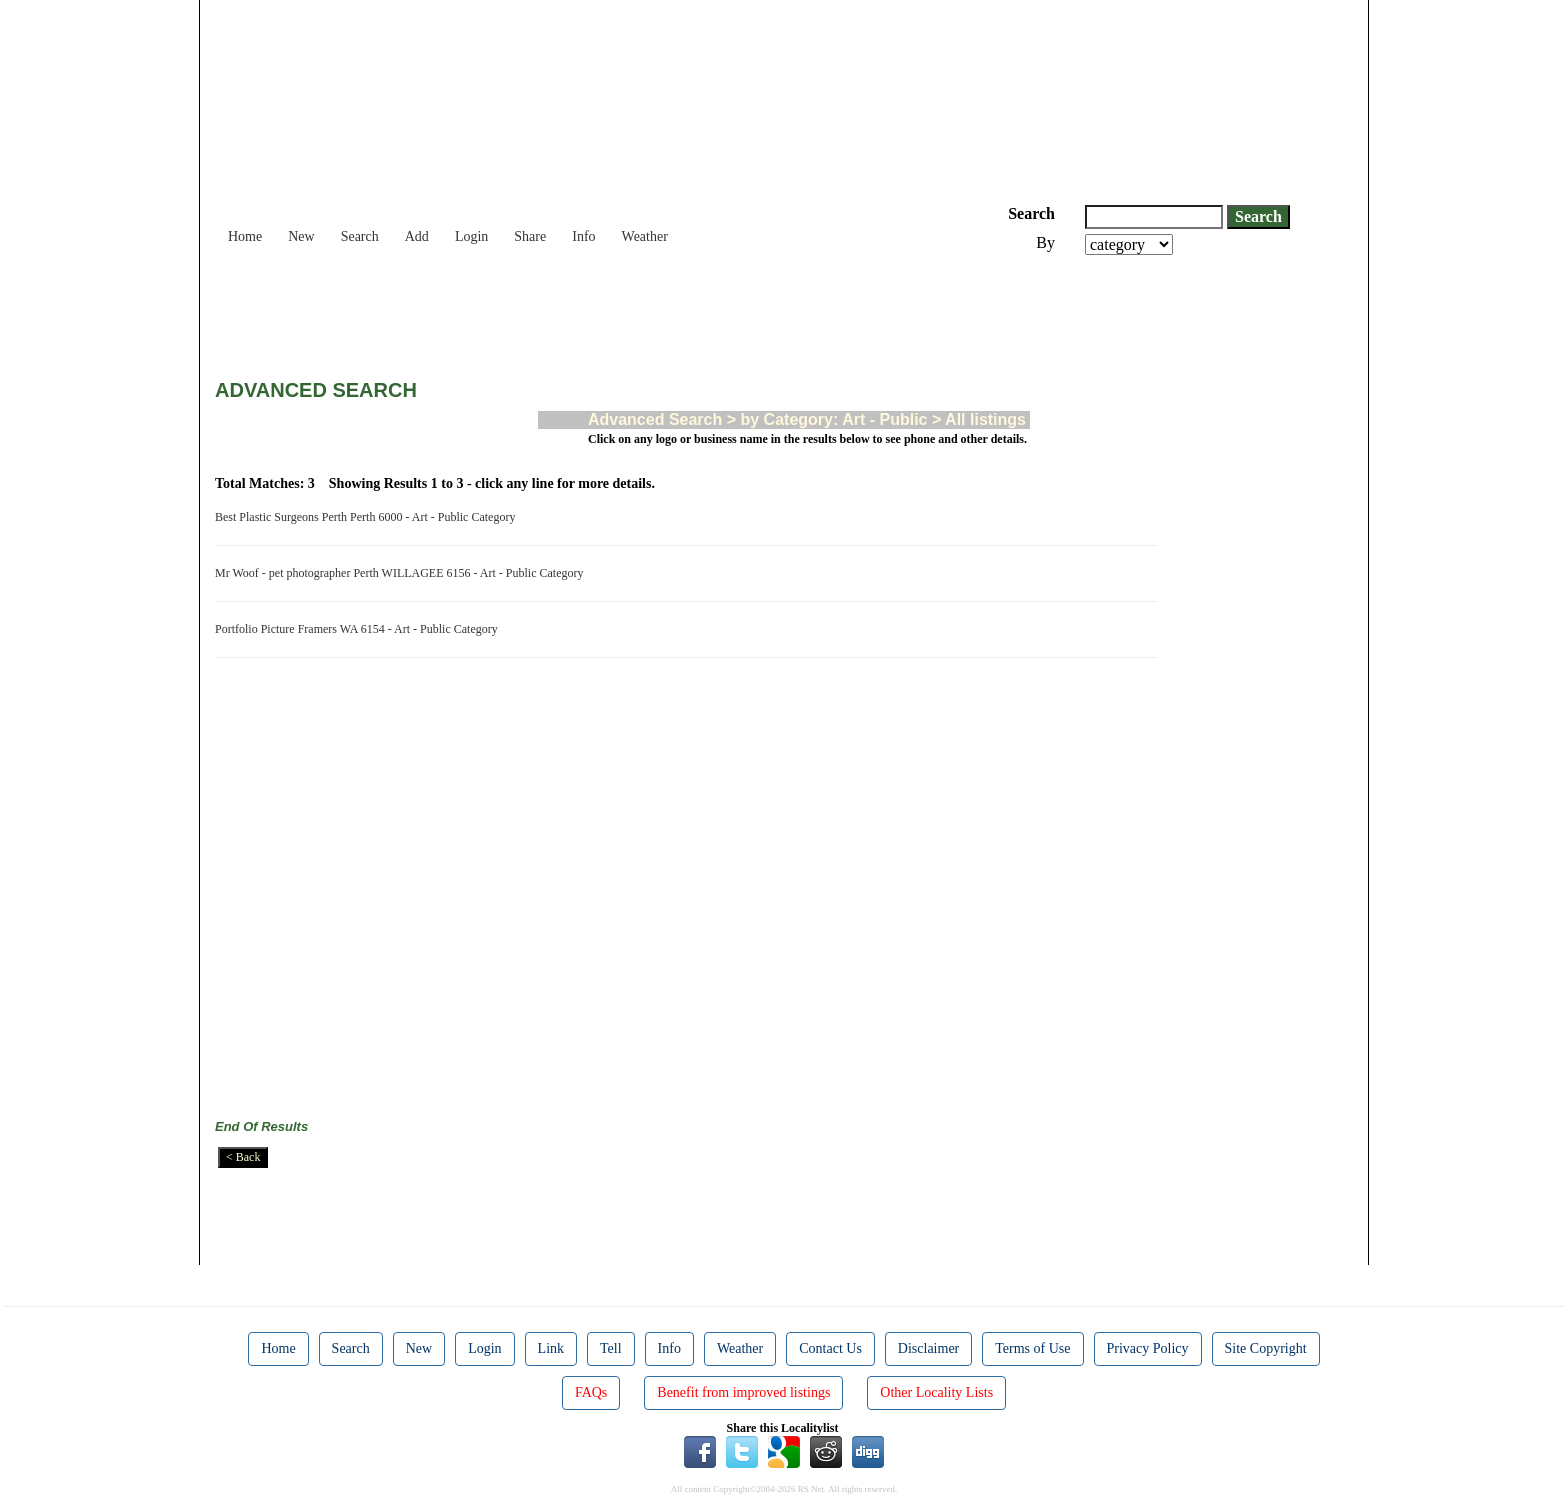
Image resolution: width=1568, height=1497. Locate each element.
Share (530, 236)
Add (417, 236)
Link (551, 1348)
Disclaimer (928, 1348)
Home (245, 236)
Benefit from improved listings (743, 1392)
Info (583, 236)
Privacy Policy (1148, 1348)
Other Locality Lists (936, 1392)
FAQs (591, 1392)
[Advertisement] (579, 310)
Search (360, 236)
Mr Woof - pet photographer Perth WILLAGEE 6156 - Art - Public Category (402, 573)
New (301, 236)
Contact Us (830, 1348)
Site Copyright (1266, 1348)
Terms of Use (1032, 1348)
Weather (645, 236)
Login (471, 236)
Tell (611, 1348)
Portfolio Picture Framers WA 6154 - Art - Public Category (359, 629)
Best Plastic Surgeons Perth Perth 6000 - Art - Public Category (368, 517)
